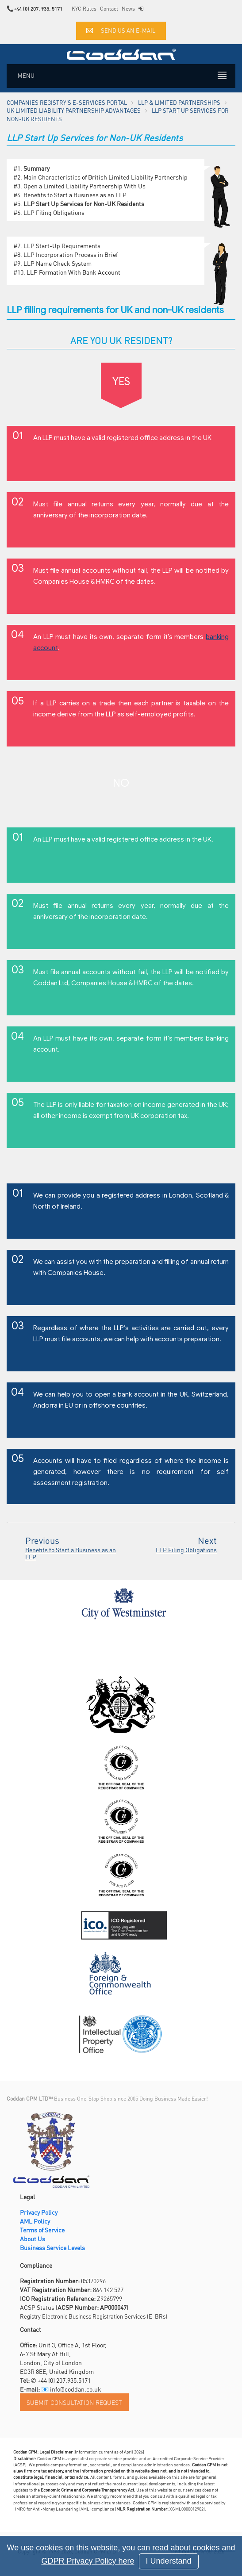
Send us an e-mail (120, 30)
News (128, 8)
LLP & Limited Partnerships (179, 102)
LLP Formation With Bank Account (73, 272)
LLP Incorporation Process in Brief (70, 254)
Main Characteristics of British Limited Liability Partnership (105, 177)
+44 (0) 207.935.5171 (64, 2380)
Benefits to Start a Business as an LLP (75, 195)
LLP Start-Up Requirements (61, 245)
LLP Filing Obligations (54, 212)
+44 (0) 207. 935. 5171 (38, 8)
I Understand (169, 2561)
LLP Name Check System (57, 263)
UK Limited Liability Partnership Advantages (74, 110)
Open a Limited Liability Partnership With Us (84, 186)
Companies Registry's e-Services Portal (67, 102)
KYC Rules (84, 8)
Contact (109, 8)
